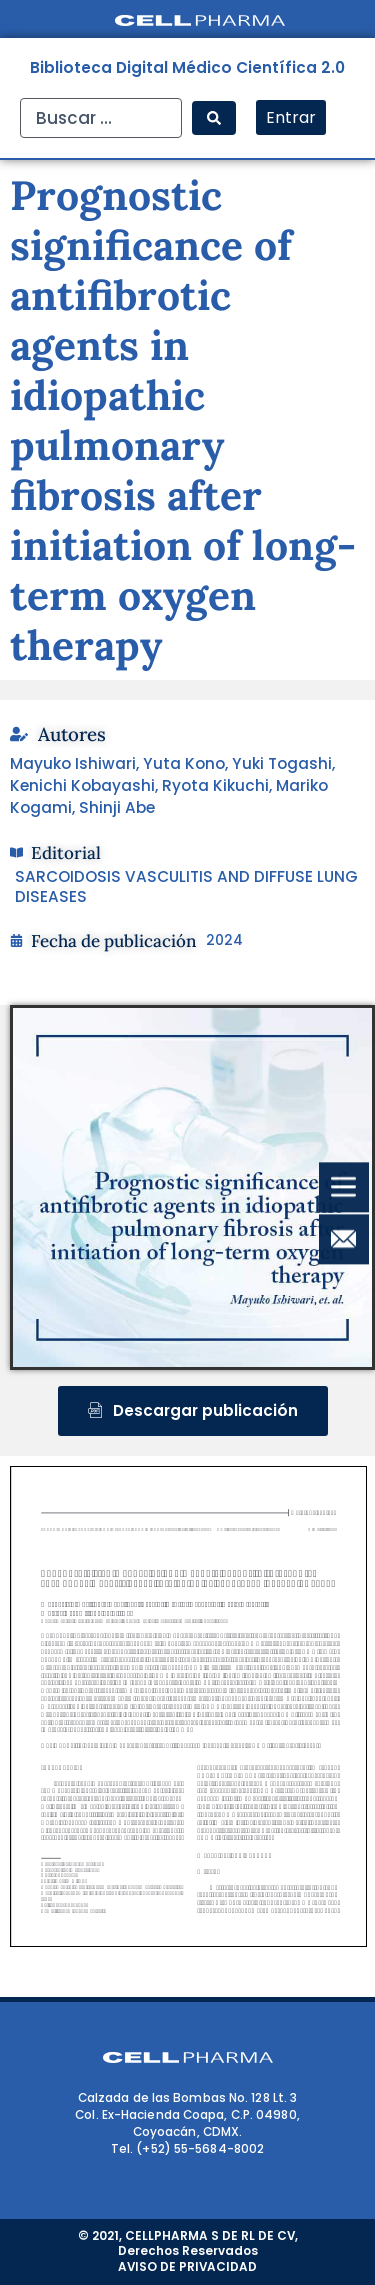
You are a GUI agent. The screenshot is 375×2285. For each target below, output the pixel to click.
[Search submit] (214, 118)
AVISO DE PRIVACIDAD (187, 2267)
